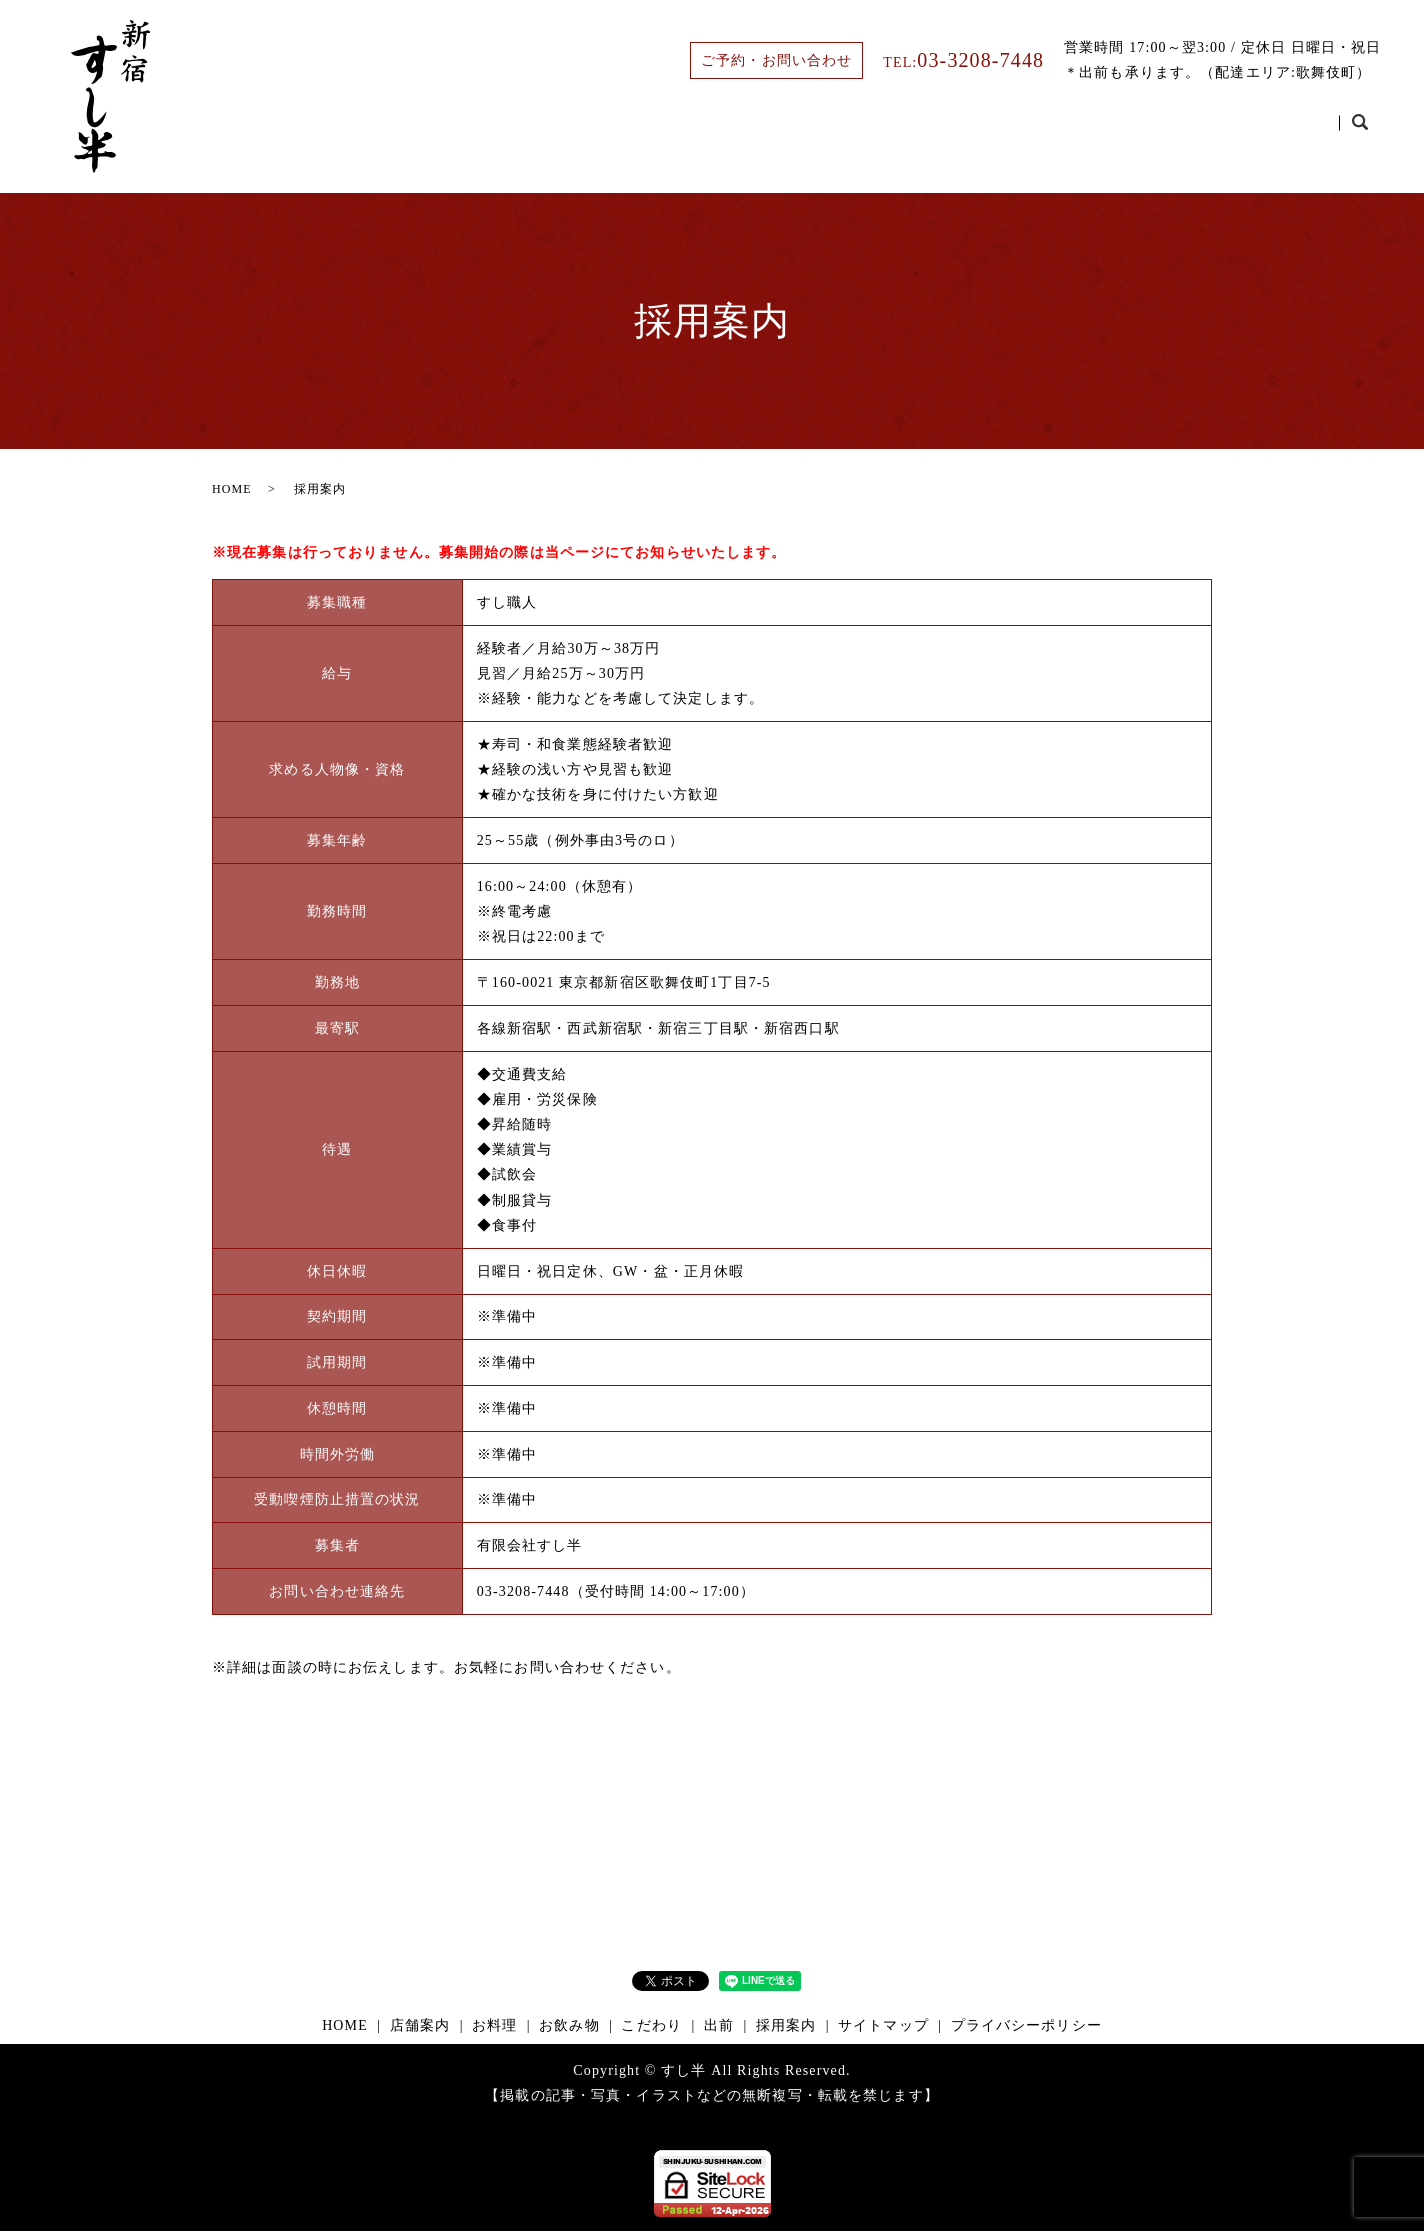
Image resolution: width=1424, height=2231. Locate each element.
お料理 (910, 131)
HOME (718, 131)
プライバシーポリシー (1026, 2025)
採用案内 (1287, 131)
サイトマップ (883, 2025)
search (1360, 132)
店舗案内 (814, 131)
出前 (1198, 131)
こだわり (1110, 131)
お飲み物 (1006, 131)
